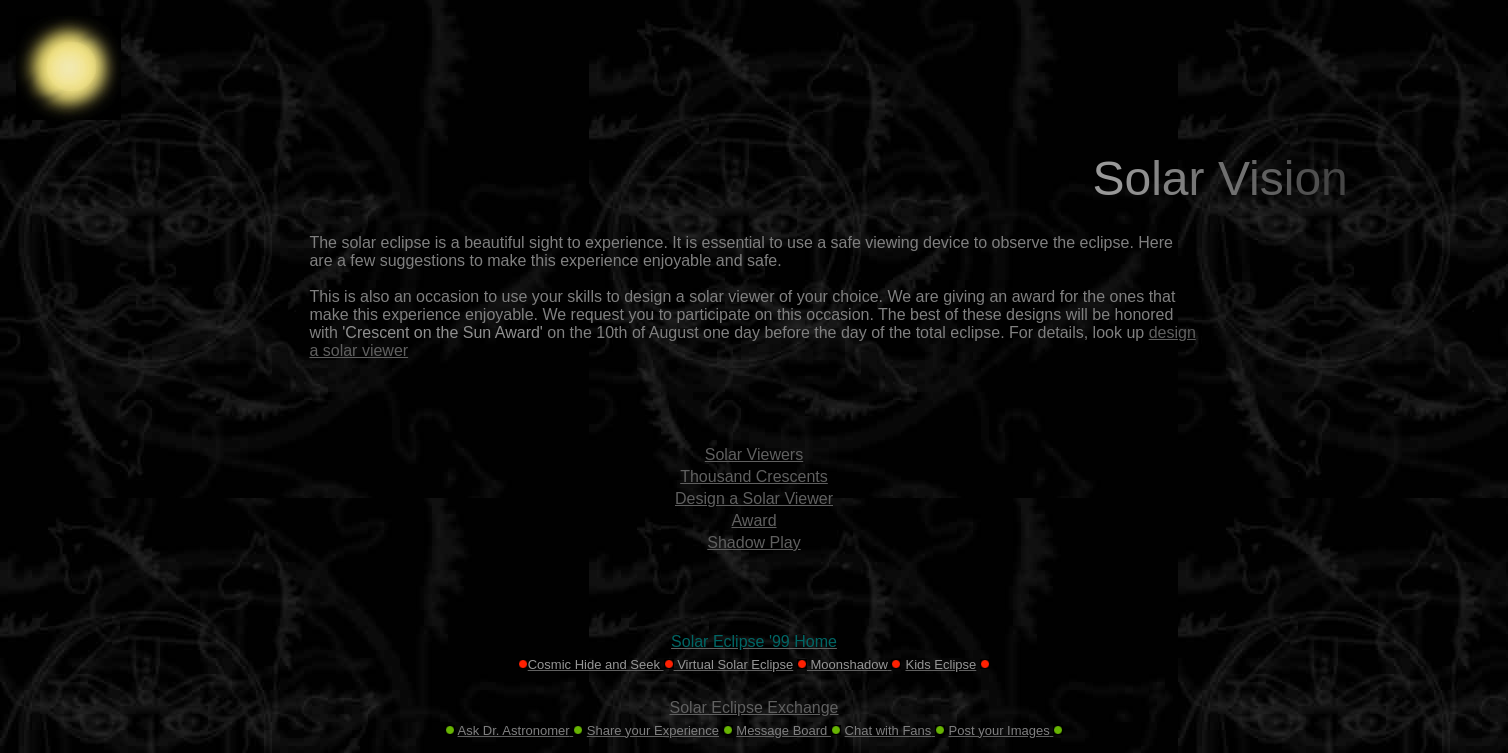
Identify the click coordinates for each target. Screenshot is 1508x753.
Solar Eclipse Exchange (754, 707)
